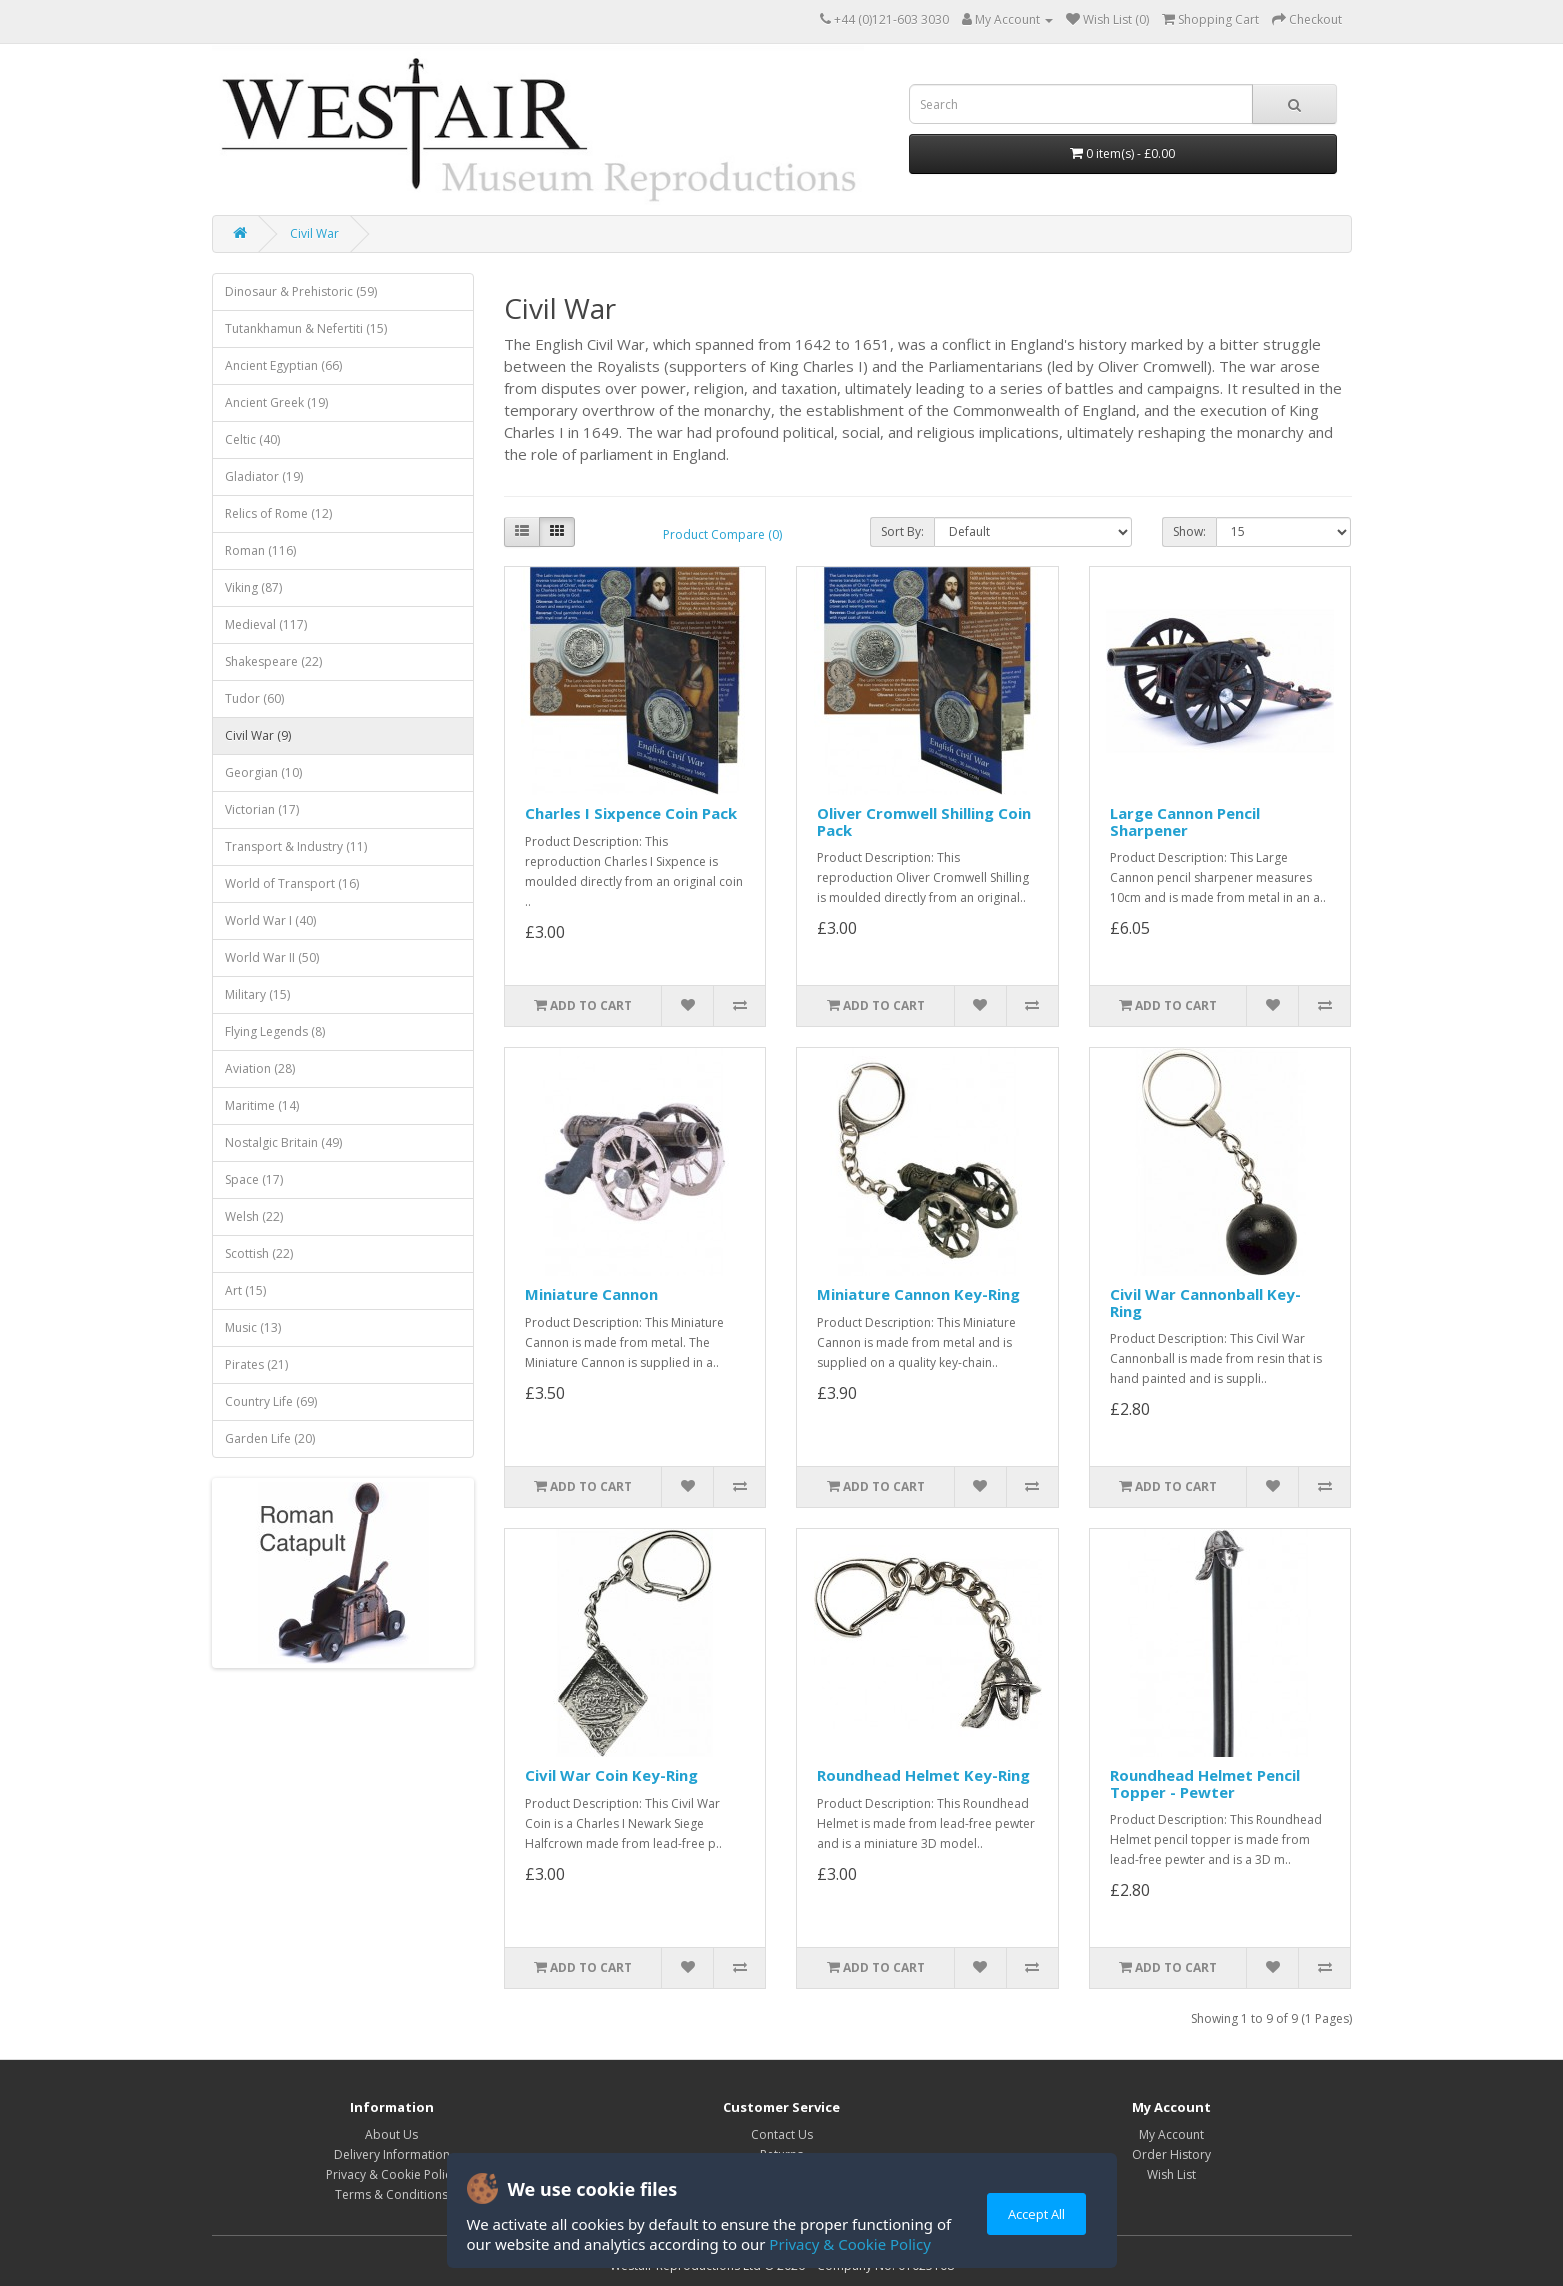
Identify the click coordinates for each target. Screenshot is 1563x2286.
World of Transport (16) (292, 883)
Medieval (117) (266, 624)
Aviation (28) (260, 1068)
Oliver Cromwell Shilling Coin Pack (924, 821)
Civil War (314, 233)
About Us (391, 2134)
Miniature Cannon (591, 1294)
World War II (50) (272, 957)
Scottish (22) (259, 1253)
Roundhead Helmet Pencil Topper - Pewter (1205, 1783)
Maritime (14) (262, 1105)
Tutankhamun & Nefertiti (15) (306, 328)
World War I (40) (270, 920)
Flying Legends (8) (275, 1031)
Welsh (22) (254, 1216)
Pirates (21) (256, 1364)
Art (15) (245, 1290)
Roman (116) (260, 550)
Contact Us (782, 2134)
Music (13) (253, 1327)
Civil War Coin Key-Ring (611, 1775)
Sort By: (902, 531)
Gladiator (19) (264, 476)
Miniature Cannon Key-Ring (918, 1294)
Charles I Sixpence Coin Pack (631, 813)
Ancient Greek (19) (276, 402)
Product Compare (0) (722, 534)
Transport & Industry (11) (296, 846)
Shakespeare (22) (273, 661)
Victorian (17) (262, 809)
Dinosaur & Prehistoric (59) (301, 291)
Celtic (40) (252, 439)
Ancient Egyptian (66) (283, 365)
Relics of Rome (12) (278, 513)
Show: (1189, 531)
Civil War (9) (258, 735)
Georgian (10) (263, 772)
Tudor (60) (254, 698)
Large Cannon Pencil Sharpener (1185, 821)
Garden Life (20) (270, 1438)
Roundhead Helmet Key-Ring (923, 1775)
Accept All (1036, 2214)
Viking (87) (253, 587)
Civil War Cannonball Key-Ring (1205, 1302)
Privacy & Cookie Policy (849, 2244)
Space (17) (254, 1179)
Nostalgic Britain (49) (283, 1142)
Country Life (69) (271, 1401)
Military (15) (257, 994)
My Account (1171, 2134)
